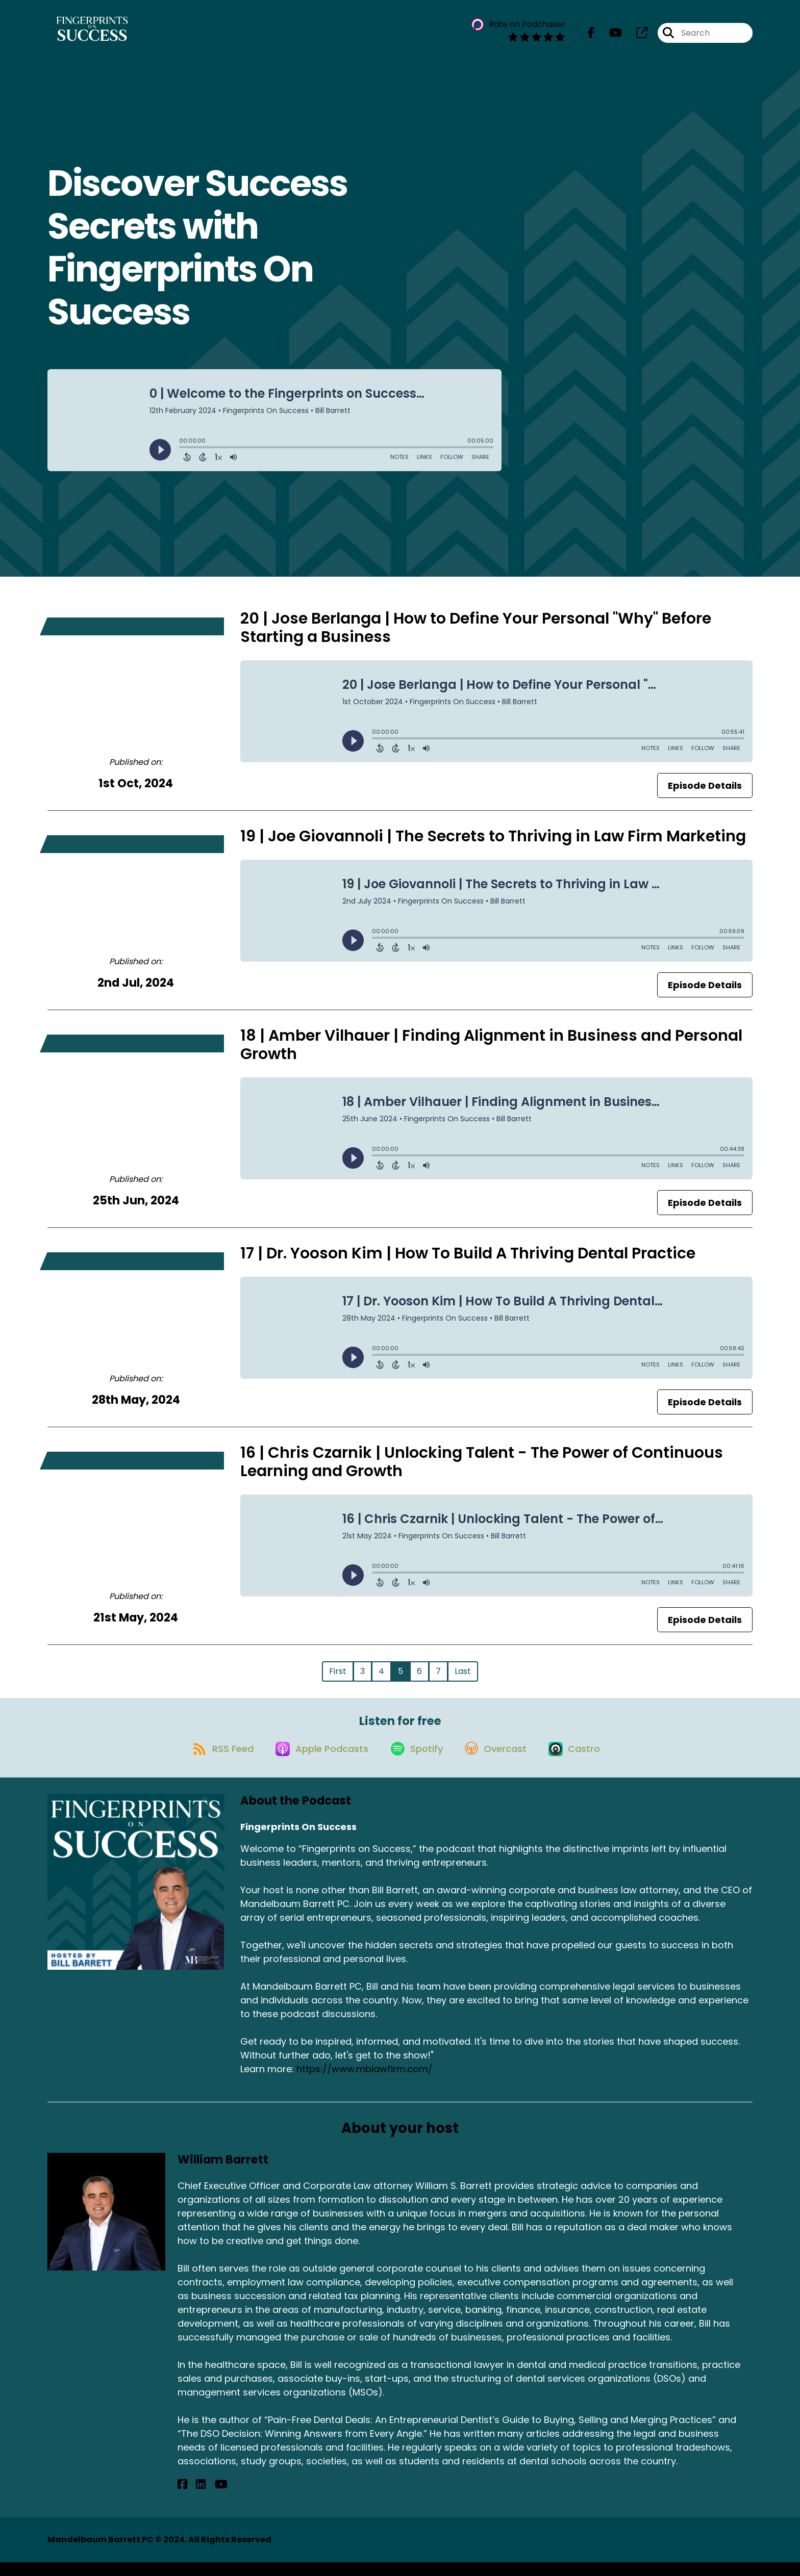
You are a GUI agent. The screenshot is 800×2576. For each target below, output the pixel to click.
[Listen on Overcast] (500, 1761)
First (337, 1677)
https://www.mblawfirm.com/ (364, 2082)
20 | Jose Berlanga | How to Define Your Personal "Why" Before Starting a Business (475, 634)
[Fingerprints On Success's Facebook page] (591, 35)
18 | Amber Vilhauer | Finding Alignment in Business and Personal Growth (491, 1051)
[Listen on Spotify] (415, 1761)
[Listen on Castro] (584, 1761)
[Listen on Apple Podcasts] (316, 1761)
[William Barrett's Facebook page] (182, 2498)
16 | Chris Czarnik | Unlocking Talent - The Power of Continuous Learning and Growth (481, 1468)
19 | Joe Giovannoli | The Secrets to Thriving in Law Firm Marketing (493, 842)
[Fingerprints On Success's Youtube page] (609, 35)
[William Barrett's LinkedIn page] (194, 2498)
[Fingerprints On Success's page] (635, 35)
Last (463, 1677)
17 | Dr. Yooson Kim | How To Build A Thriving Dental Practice (467, 1259)
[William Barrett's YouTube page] (207, 2498)
